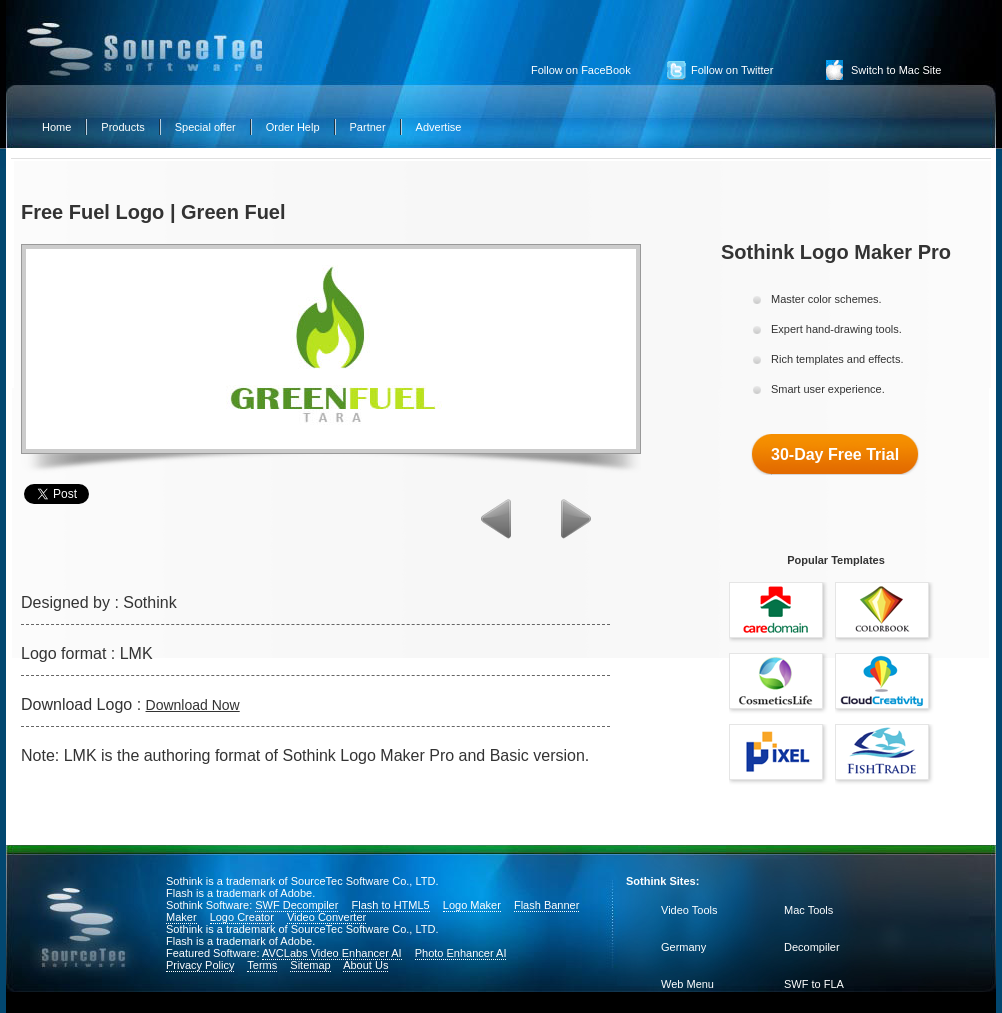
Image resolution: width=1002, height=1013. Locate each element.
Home (56, 127)
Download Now (193, 705)
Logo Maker (472, 905)
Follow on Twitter (732, 70)
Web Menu (687, 984)
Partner (368, 127)
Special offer (205, 127)
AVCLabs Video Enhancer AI (332, 953)
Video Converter (326, 917)
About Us (365, 965)
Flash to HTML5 (390, 905)
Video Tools (689, 910)
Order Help (293, 127)
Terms (262, 965)
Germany (683, 947)
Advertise (439, 127)
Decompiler (812, 947)
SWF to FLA (814, 984)
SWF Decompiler (296, 905)
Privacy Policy (200, 965)
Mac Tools (808, 910)
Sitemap (310, 965)
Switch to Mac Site (896, 70)
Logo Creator (242, 917)
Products (122, 127)
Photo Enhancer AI (461, 953)
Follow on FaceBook (581, 70)
